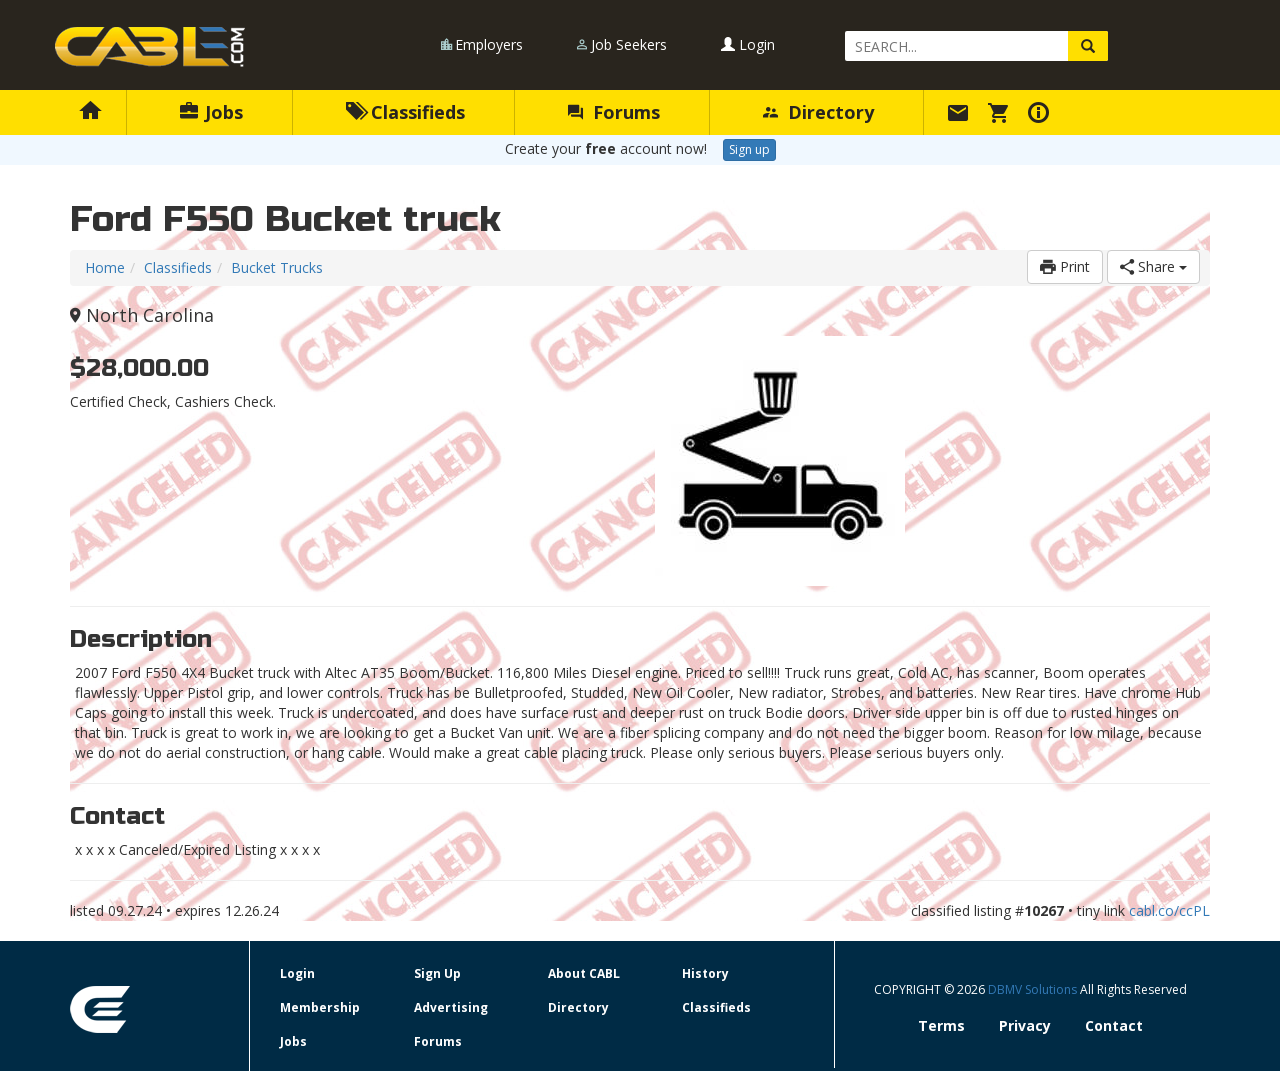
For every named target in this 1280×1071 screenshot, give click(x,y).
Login (748, 44)
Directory (818, 112)
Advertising (451, 1007)
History (705, 973)
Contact (1114, 1025)
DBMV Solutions (1034, 989)
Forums (614, 112)
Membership (320, 1007)
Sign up (749, 149)
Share (1153, 266)
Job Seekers (629, 44)
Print (1065, 266)
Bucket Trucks (277, 267)
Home (105, 267)
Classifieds (405, 112)
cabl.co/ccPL (1169, 910)
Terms (941, 1025)
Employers (489, 44)
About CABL (584, 973)
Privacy (1025, 1025)
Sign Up (437, 973)
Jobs (211, 112)
